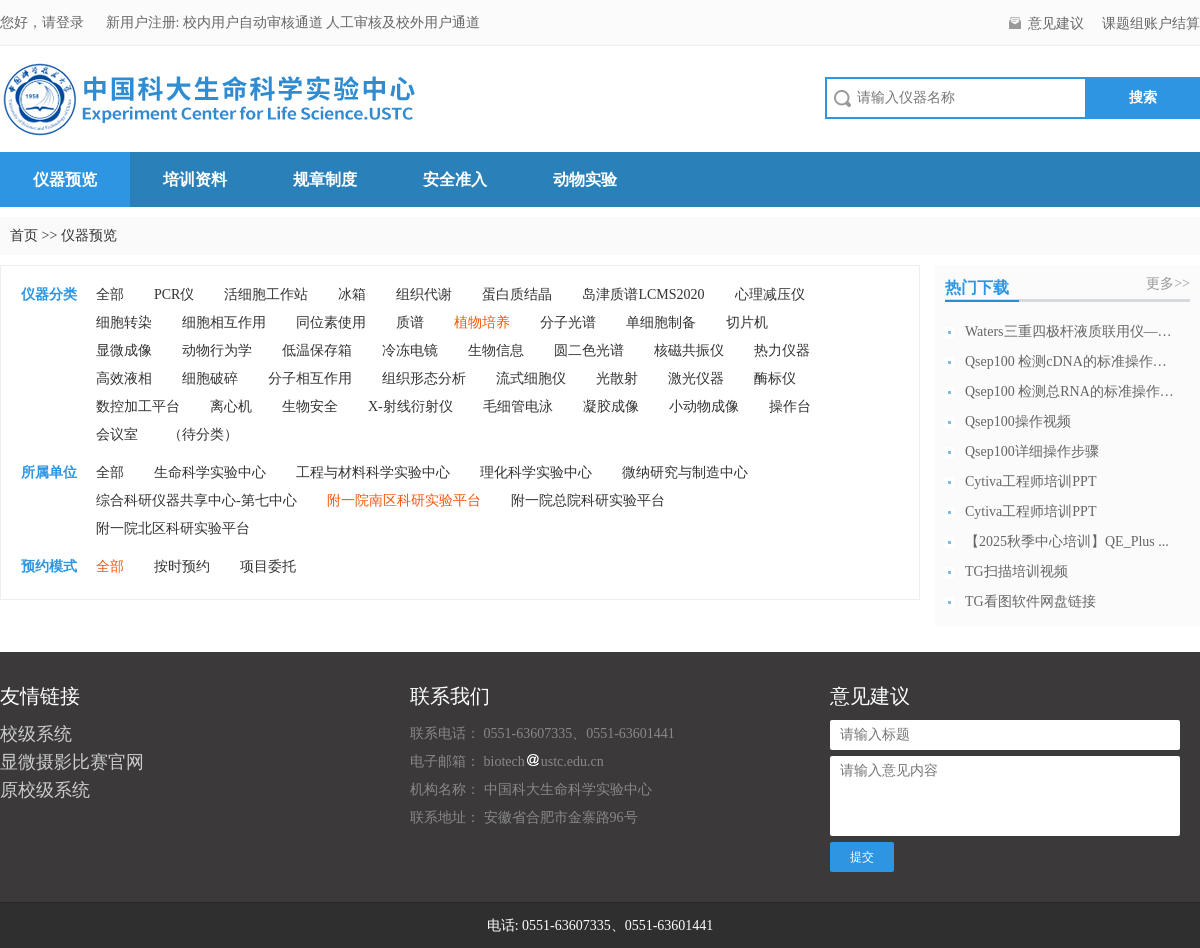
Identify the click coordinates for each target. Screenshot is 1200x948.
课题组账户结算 (1151, 23)
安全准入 (455, 179)
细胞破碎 (210, 378)
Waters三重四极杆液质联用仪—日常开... (1070, 331)
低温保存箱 (317, 350)
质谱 (410, 322)
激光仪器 (696, 378)
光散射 (617, 378)
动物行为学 (217, 350)
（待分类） (203, 434)
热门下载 (977, 287)
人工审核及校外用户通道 (403, 22)
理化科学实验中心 (536, 472)
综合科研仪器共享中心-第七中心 (196, 500)
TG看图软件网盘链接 (1030, 601)
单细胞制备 (661, 322)
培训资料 (195, 179)
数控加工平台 (138, 406)
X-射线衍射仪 (410, 406)
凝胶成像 (611, 406)
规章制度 (325, 179)
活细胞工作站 (266, 294)
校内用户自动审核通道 (255, 22)
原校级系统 (45, 790)
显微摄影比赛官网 (72, 762)
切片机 (747, 322)
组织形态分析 (424, 378)
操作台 (790, 406)
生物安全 (310, 406)
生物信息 (496, 350)
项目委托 (268, 566)
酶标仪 (775, 378)
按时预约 (182, 566)
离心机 (231, 406)
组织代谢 (424, 294)
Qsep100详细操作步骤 (1032, 451)
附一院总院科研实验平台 (588, 500)
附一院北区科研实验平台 (173, 528)
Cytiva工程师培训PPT (1030, 481)
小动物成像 (704, 406)
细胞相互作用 (224, 322)
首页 (24, 235)
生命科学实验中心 (210, 472)
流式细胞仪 (531, 378)
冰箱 (352, 294)
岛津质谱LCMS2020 (643, 294)
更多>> (1168, 283)
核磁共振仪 (689, 350)
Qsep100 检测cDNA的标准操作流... (1070, 361)
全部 (110, 294)
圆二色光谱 (589, 350)
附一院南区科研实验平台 (404, 500)
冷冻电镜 (410, 350)
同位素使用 (331, 322)
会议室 (117, 434)
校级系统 (36, 734)
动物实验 (585, 179)
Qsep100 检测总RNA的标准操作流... (1070, 391)
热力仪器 (782, 350)
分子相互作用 (310, 378)
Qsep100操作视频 (1018, 421)
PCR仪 (174, 294)
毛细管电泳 (518, 406)
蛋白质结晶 (517, 294)
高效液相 (124, 378)
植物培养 (482, 322)
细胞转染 (124, 322)
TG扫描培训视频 (1016, 571)
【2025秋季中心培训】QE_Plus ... (1067, 541)
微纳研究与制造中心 (685, 472)
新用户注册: (143, 22)
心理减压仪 (770, 294)
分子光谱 (568, 322)
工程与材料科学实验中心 (373, 472)
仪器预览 (65, 179)
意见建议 (1056, 23)
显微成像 (124, 350)
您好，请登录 (44, 22)
